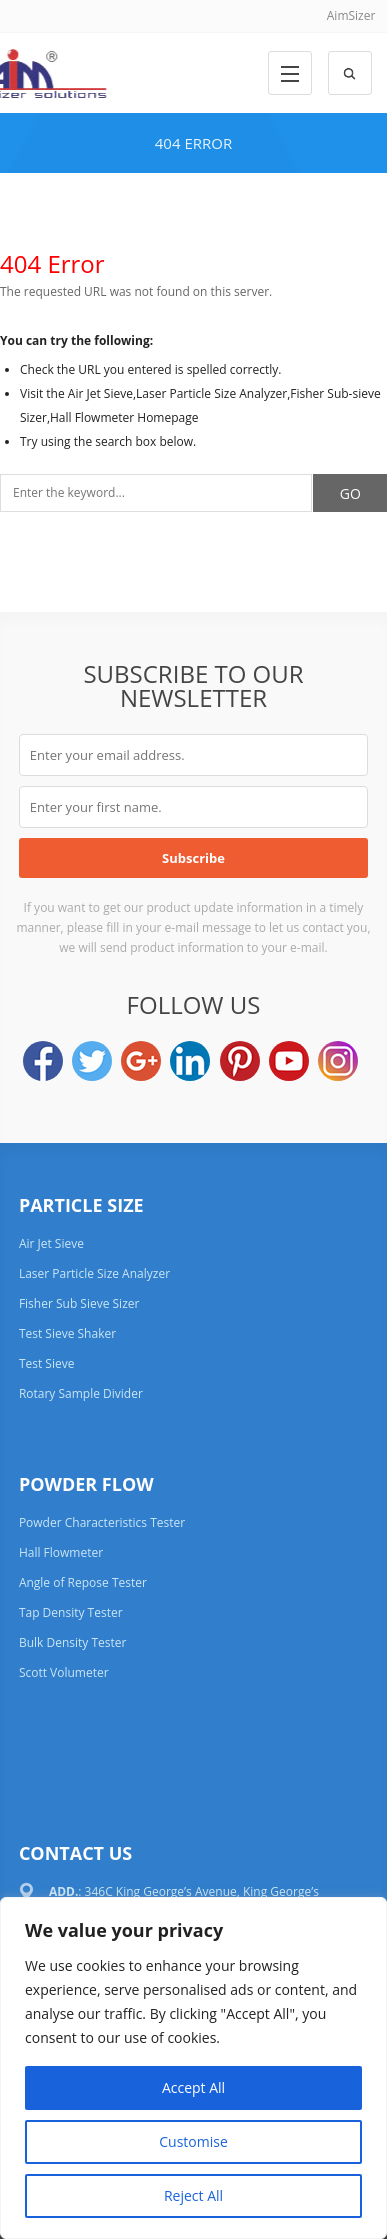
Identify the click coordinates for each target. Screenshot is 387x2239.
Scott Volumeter (64, 1672)
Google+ (141, 1061)
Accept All (193, 2087)
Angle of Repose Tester (83, 1582)
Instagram (338, 1061)
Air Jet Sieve (51, 1243)
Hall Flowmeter (61, 1552)
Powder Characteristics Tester (102, 1522)
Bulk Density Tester (73, 1642)
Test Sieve (47, 1363)
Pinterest (240, 1061)
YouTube (289, 1061)
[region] (193, 2068)
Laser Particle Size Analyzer (94, 1273)
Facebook (43, 1061)
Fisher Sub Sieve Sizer (79, 1303)
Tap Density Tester (71, 1612)
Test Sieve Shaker (67, 1333)
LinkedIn (190, 1061)
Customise (193, 2141)
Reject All (193, 2195)
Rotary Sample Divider (81, 1393)
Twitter (92, 1061)
